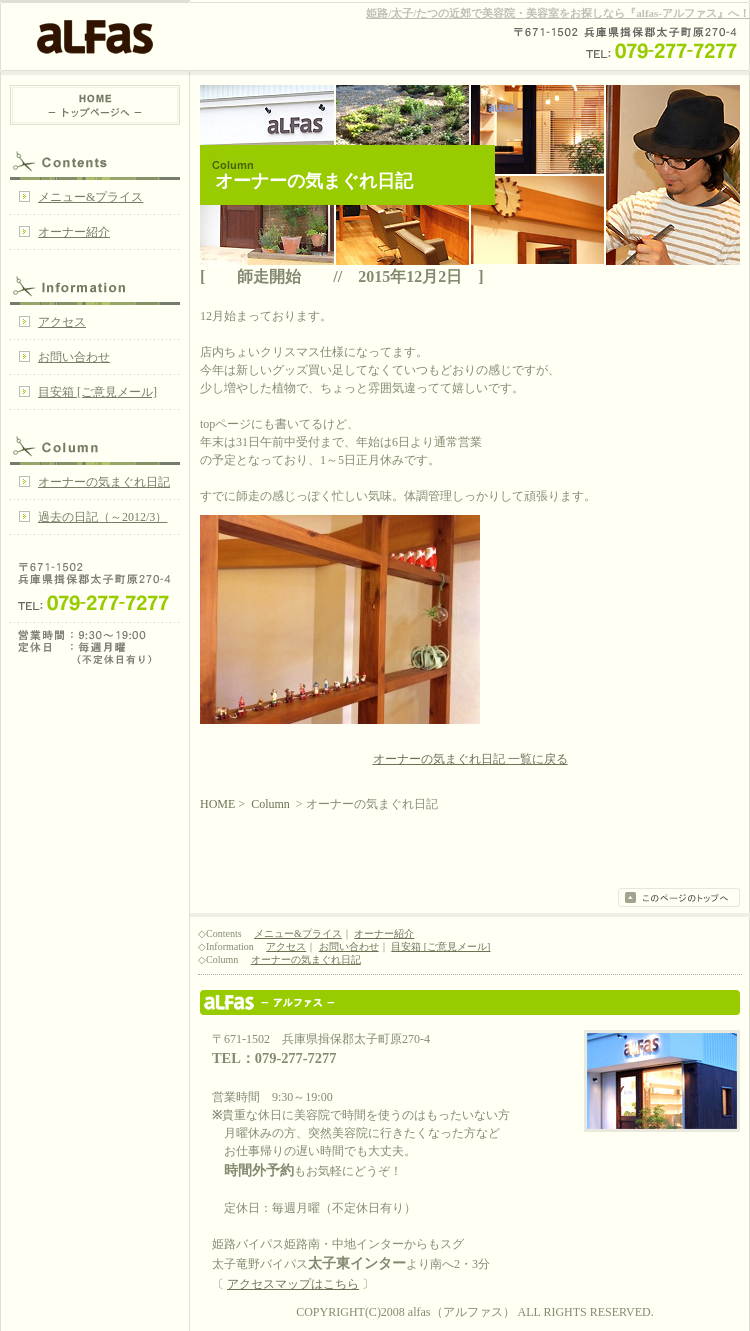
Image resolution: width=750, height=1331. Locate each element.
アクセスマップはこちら (293, 1284)
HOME (95, 105)
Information (95, 285)
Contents (95, 160)
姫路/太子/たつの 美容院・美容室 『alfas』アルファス (470, 1002)
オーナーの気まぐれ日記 (104, 482)
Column (95, 445)
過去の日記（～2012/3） (102, 517)
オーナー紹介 (74, 232)
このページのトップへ (679, 898)
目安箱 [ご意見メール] (97, 392)
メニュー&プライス (90, 197)
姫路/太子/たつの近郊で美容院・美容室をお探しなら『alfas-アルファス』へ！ (558, 13)
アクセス (62, 322)
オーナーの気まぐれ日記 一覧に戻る (470, 759)
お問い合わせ (74, 357)
